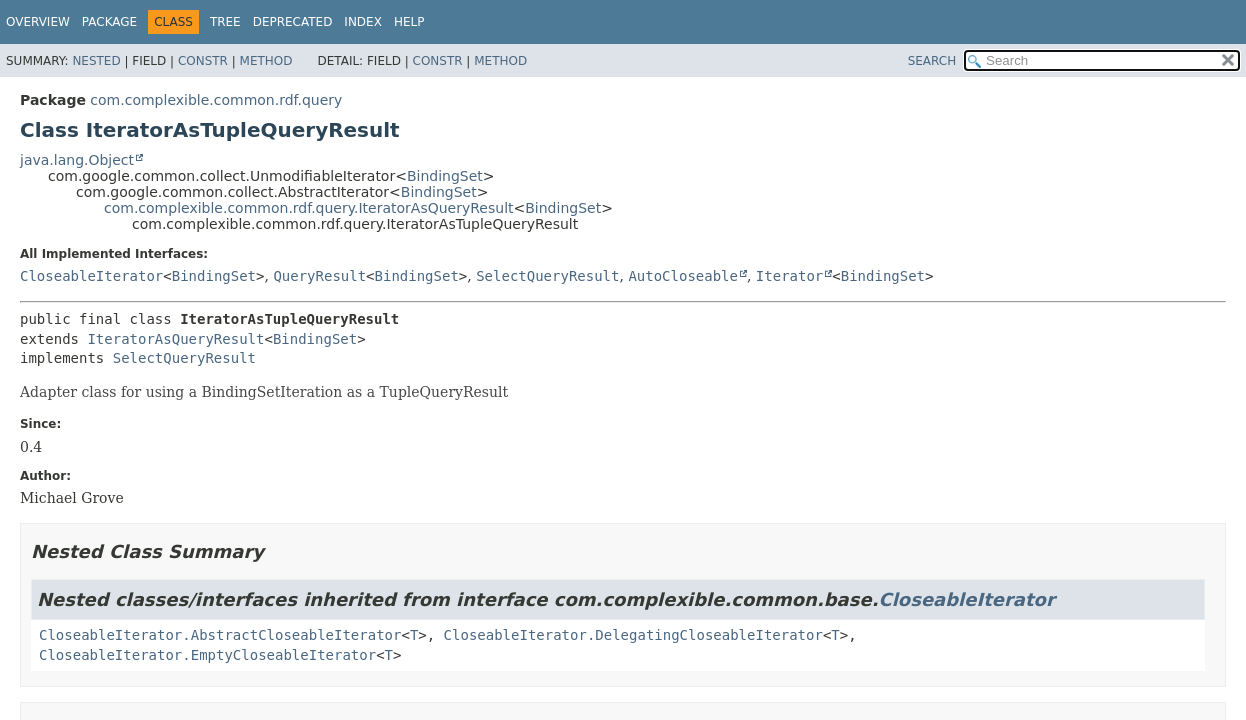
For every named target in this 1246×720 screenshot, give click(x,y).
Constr (203, 61)
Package (109, 22)
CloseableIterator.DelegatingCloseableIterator (633, 635)
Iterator (789, 276)
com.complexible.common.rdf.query (216, 100)
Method (266, 61)
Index (363, 22)
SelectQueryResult (547, 276)
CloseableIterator (91, 276)
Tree (225, 22)
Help (409, 22)
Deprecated (293, 22)
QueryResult (319, 276)
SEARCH (932, 61)
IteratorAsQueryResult (175, 339)
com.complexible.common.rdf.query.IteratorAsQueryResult (309, 208)
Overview (38, 22)
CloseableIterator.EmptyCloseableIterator (207, 655)
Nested (96, 61)
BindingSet (445, 176)
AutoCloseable (683, 276)
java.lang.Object (77, 160)
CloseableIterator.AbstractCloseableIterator (220, 635)
